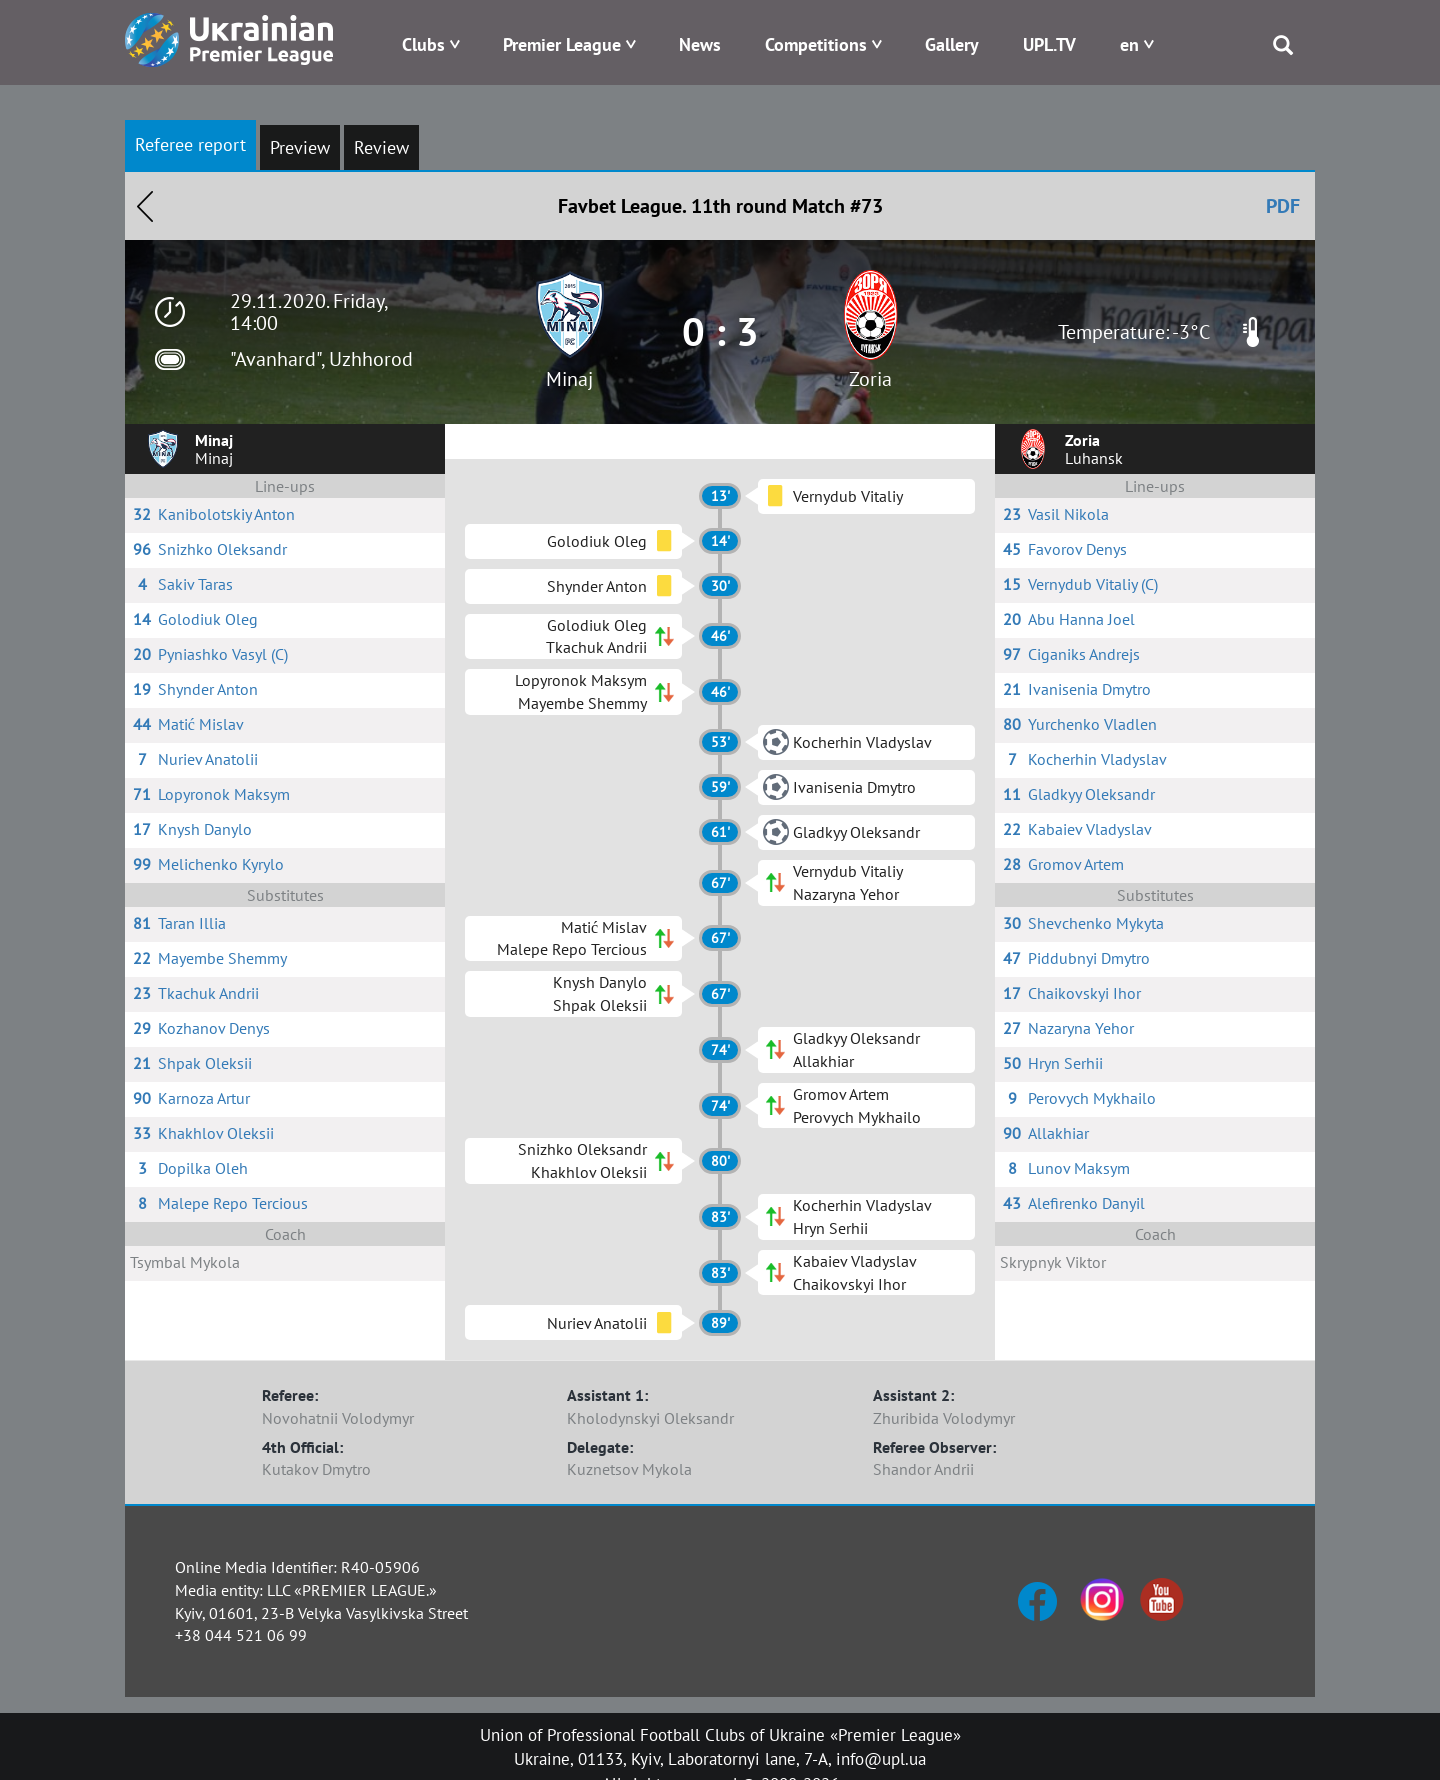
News (700, 44)
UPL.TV (1049, 44)
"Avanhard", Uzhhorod (321, 359)
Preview (300, 147)
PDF (1283, 206)
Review (381, 147)
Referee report (190, 144)
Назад (145, 206)
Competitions (816, 44)
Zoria (870, 379)
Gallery (952, 44)
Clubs (423, 44)
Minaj (569, 379)
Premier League (562, 44)
